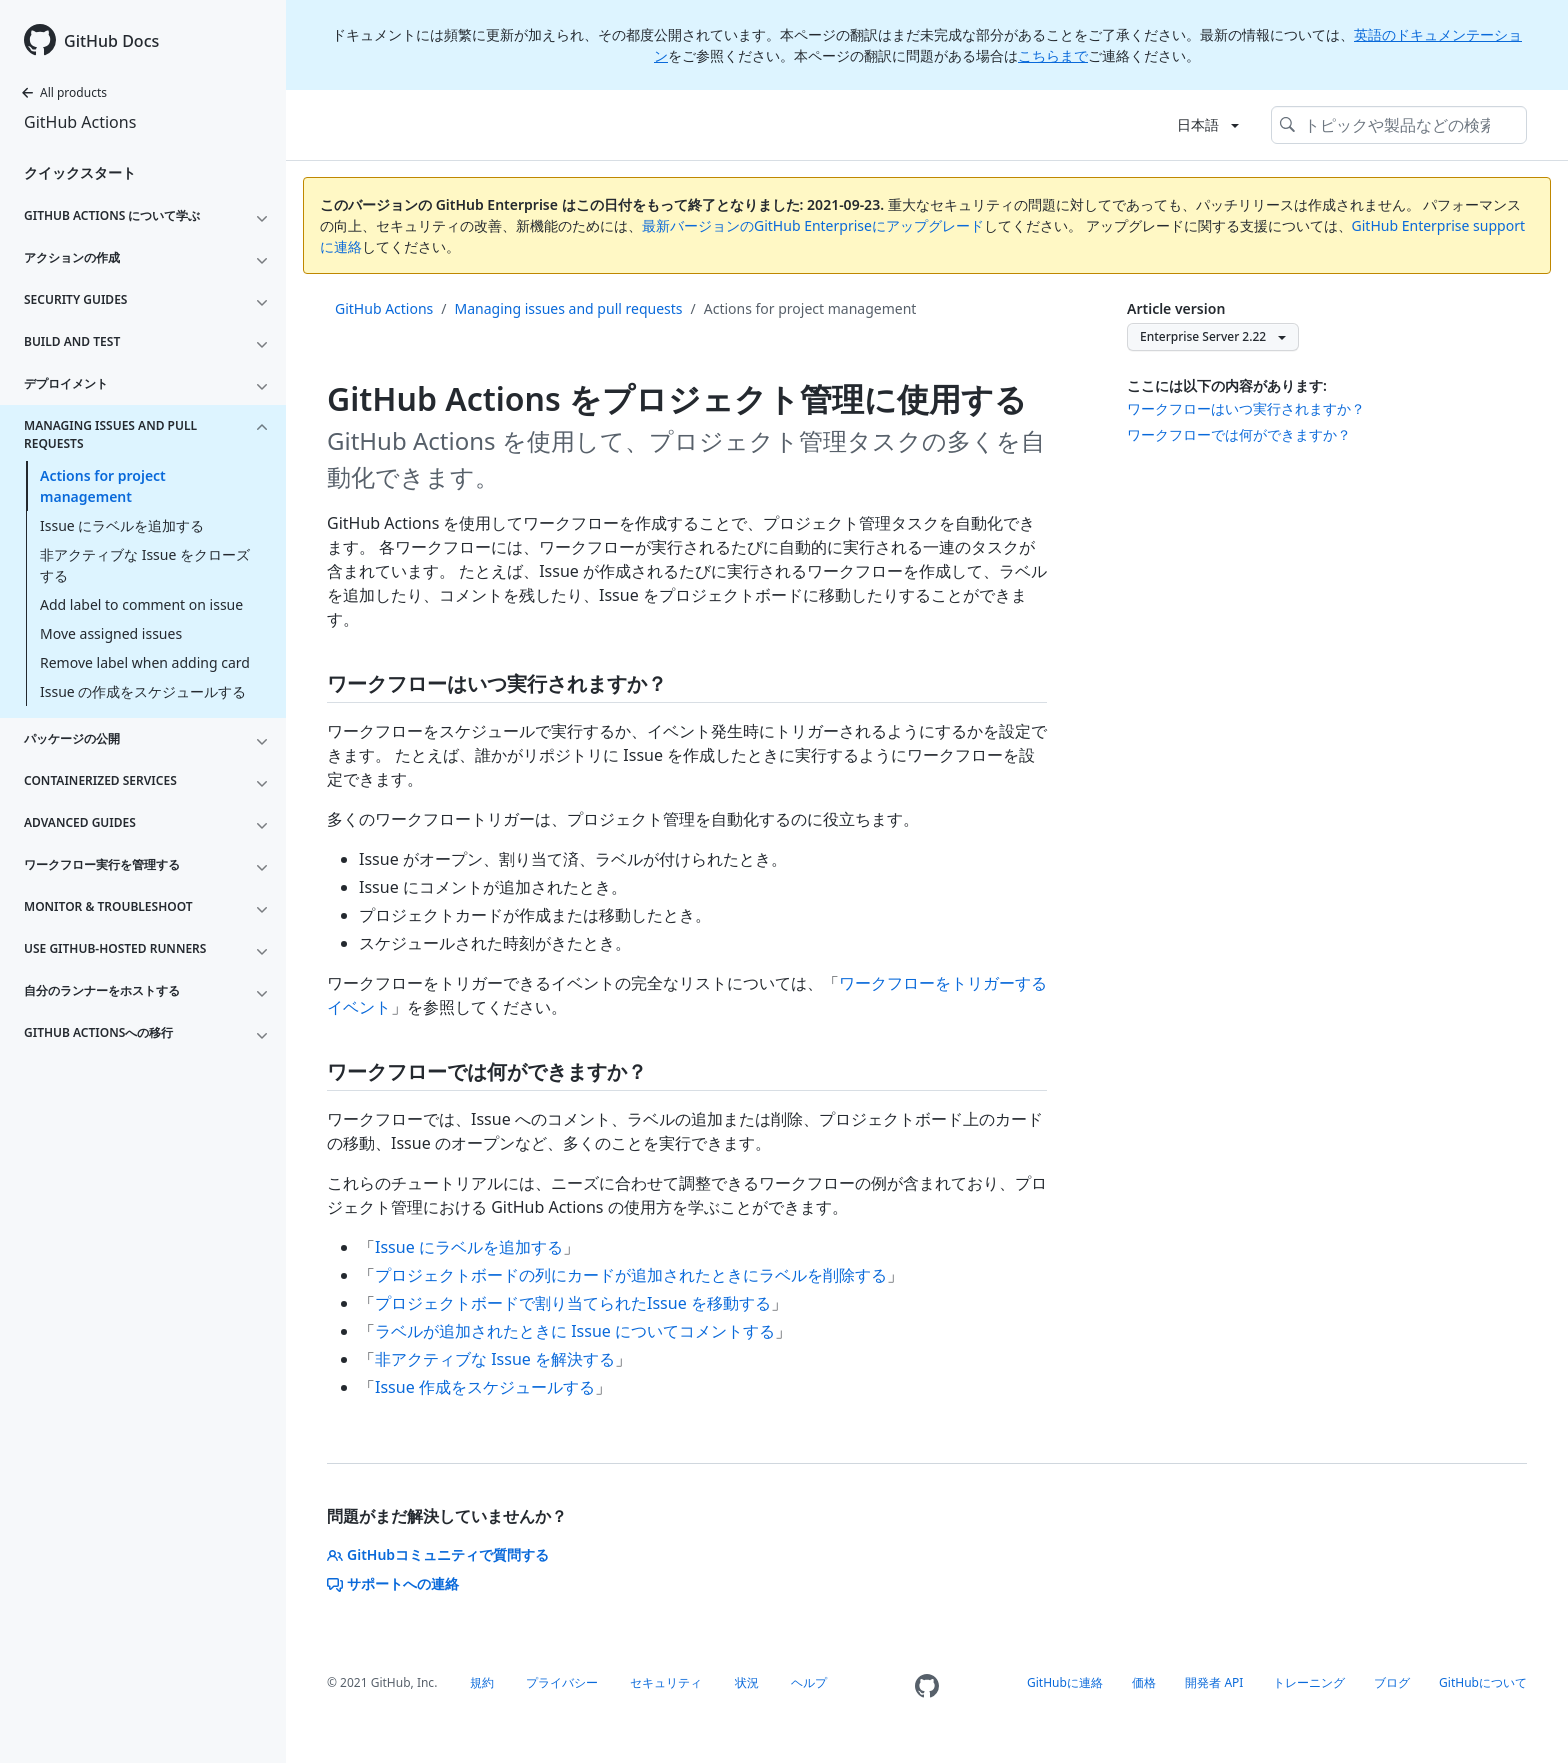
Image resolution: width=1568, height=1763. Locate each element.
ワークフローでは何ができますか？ (1239, 434)
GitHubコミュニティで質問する (438, 1554)
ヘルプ (809, 1682)
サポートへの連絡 (393, 1583)
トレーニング (1309, 1682)
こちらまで (1053, 55)
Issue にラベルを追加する (122, 525)
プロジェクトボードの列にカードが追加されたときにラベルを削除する (631, 1275)
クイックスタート (80, 172)
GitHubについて (1483, 1682)
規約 (482, 1682)
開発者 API (1214, 1682)
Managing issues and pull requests (569, 308)
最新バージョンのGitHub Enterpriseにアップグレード (813, 225)
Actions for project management (103, 486)
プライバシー (562, 1682)
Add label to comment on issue (141, 604)
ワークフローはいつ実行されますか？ (1246, 408)
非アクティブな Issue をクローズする (145, 565)
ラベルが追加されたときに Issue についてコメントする (575, 1331)
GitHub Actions (80, 122)
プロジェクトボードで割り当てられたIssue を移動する (573, 1303)
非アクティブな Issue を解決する (495, 1359)
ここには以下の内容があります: (1227, 385)
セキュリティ (666, 1682)
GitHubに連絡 (1065, 1682)
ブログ (1392, 1682)
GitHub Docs (111, 41)
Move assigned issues (111, 633)
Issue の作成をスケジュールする (143, 691)
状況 (747, 1682)
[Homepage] (927, 1686)
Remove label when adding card (145, 662)
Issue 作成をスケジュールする (485, 1387)
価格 (1144, 1682)
